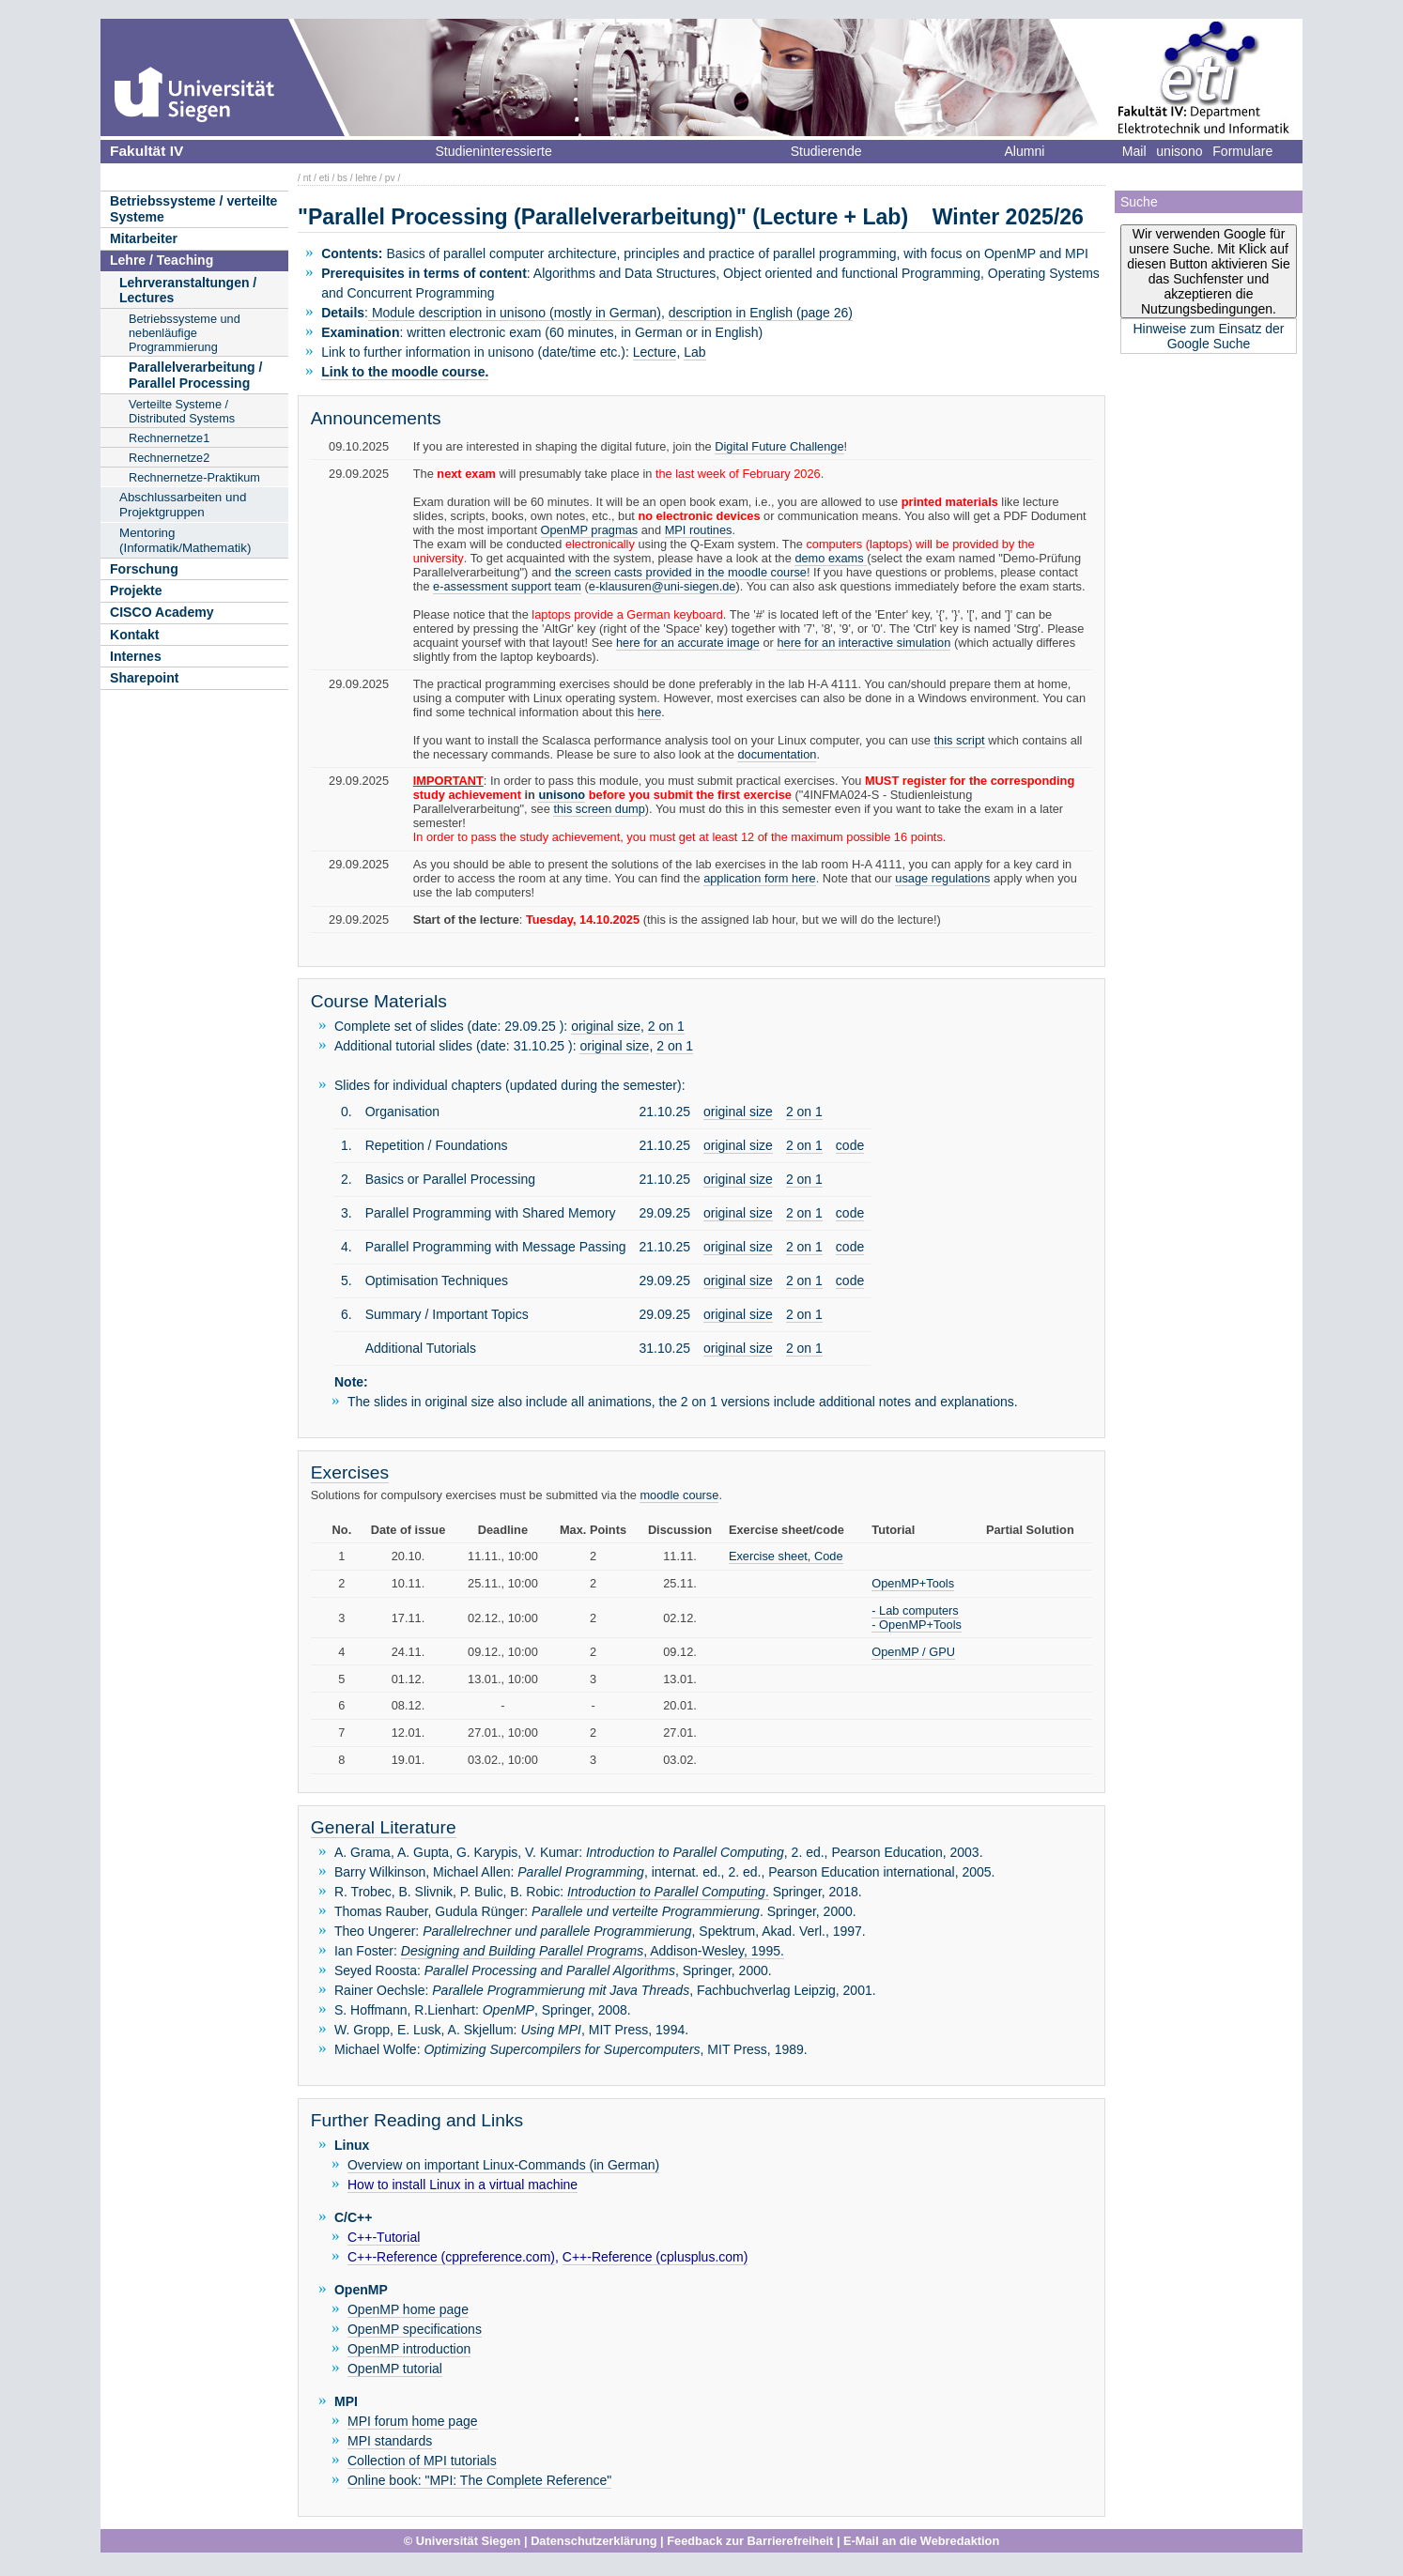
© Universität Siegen (462, 2541)
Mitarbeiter (143, 238)
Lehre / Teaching (161, 260)
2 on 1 (666, 1026)
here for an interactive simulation (863, 643)
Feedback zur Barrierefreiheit (750, 2541)
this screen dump (598, 809)
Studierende (826, 151)
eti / (327, 178)
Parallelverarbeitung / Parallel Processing (195, 375)
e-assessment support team (507, 586)
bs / (345, 178)
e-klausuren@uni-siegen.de (662, 586)
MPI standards (389, 2440)
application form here (759, 878)
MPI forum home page (412, 2421)
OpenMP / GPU (913, 1652)
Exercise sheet (768, 1556)
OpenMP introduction (408, 2348)
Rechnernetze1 (169, 438)
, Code (825, 1556)
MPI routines (698, 530)
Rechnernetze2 (169, 458)
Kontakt (134, 634)
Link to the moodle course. (404, 371)
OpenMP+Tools (912, 1583)
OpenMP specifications (414, 2329)
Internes (136, 656)
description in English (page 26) (761, 312)
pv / (393, 178)
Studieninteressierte (493, 151)
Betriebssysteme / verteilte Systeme (193, 208)
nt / (309, 178)
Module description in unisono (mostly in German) (514, 312)
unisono (1179, 151)
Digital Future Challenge (779, 446)
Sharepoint (144, 677)
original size (605, 1026)
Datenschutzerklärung (593, 2541)
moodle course (679, 1495)
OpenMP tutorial (394, 2368)
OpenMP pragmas (590, 530)
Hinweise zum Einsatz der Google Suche (1208, 336)
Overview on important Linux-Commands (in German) (503, 2164)
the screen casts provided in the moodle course (681, 572)
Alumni (1024, 151)
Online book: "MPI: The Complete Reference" (479, 2480)
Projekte (136, 590)
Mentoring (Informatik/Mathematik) (185, 540)
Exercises (350, 1472)
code (850, 1145)
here (650, 712)
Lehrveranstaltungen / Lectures (187, 290)
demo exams (830, 558)
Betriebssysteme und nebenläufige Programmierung (184, 333)
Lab (694, 352)
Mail (1134, 151)
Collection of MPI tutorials (422, 2460)
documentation (776, 754)
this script (959, 740)
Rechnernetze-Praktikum (194, 477)
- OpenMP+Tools (916, 1625)
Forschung (144, 568)
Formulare (1242, 151)
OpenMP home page (408, 2309)
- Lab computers (914, 1610)
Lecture (655, 352)
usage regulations (942, 878)
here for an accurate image (688, 643)
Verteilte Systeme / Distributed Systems (182, 411)
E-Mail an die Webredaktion (921, 2541)
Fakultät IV (146, 151)
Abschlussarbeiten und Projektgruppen (182, 504)
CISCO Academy (162, 612)
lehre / (368, 178)
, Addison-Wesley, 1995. (592, 1950)
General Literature (383, 1827)
